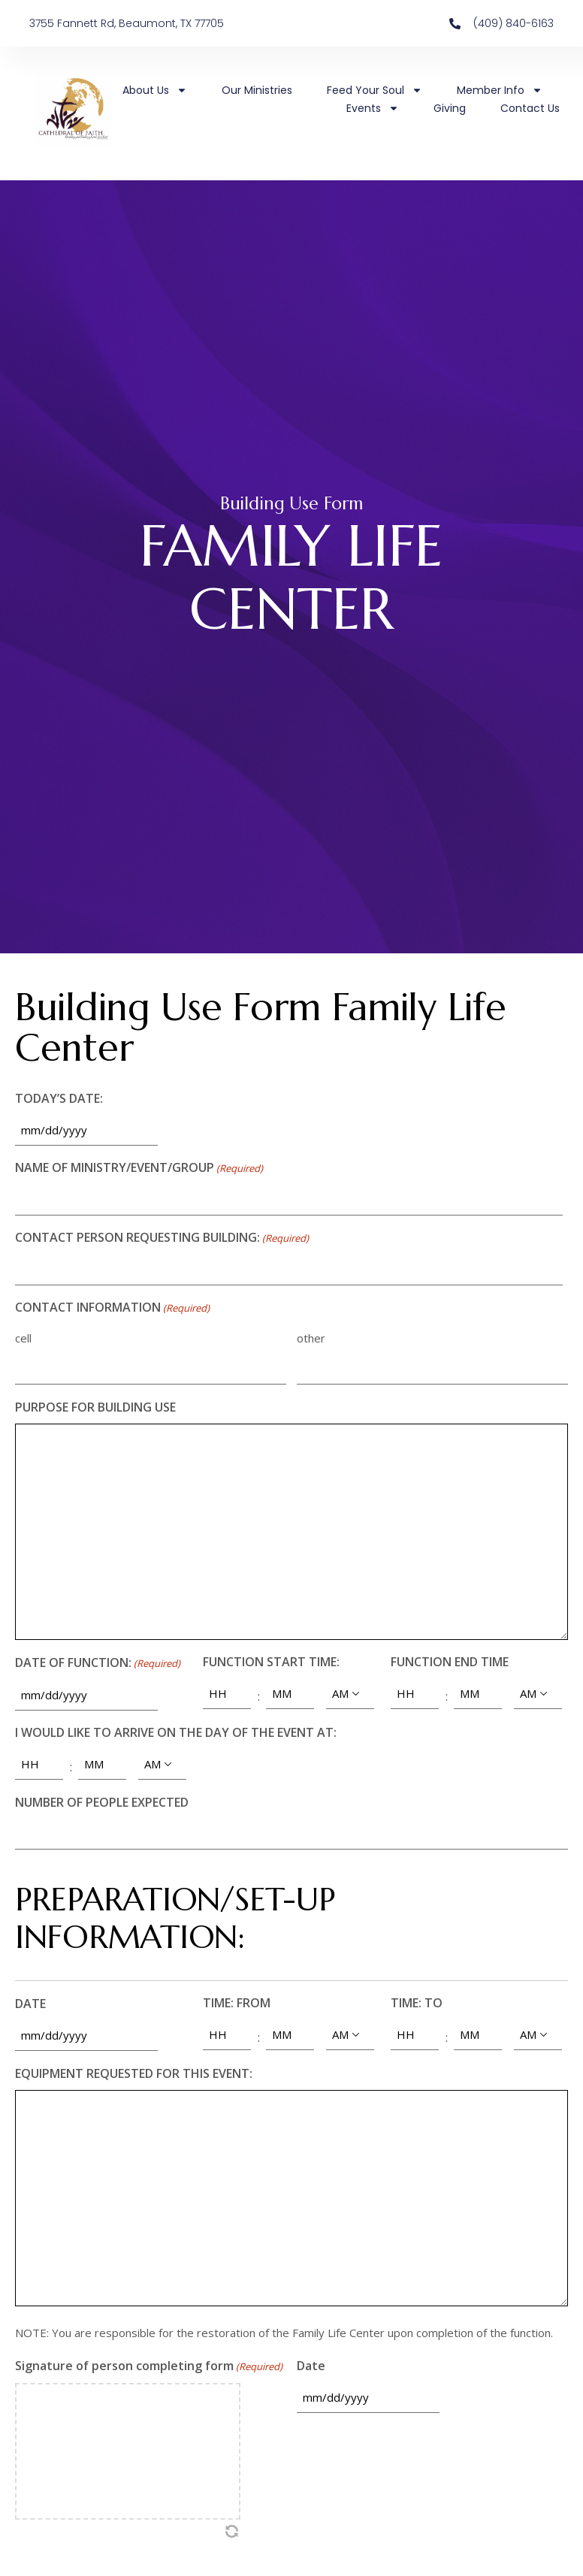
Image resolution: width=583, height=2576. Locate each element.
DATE (30, 2003)
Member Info (499, 90)
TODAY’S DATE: (59, 1098)
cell (23, 1337)
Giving (449, 108)
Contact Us (530, 108)
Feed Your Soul (374, 90)
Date (311, 2365)
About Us (154, 90)
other (311, 1337)
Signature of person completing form (148, 2367)
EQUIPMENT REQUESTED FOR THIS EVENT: (133, 2073)
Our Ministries (257, 90)
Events (372, 108)
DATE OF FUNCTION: (97, 1663)
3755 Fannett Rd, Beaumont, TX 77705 (126, 23)
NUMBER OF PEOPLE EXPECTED (102, 1802)
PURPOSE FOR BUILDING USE (95, 1407)
